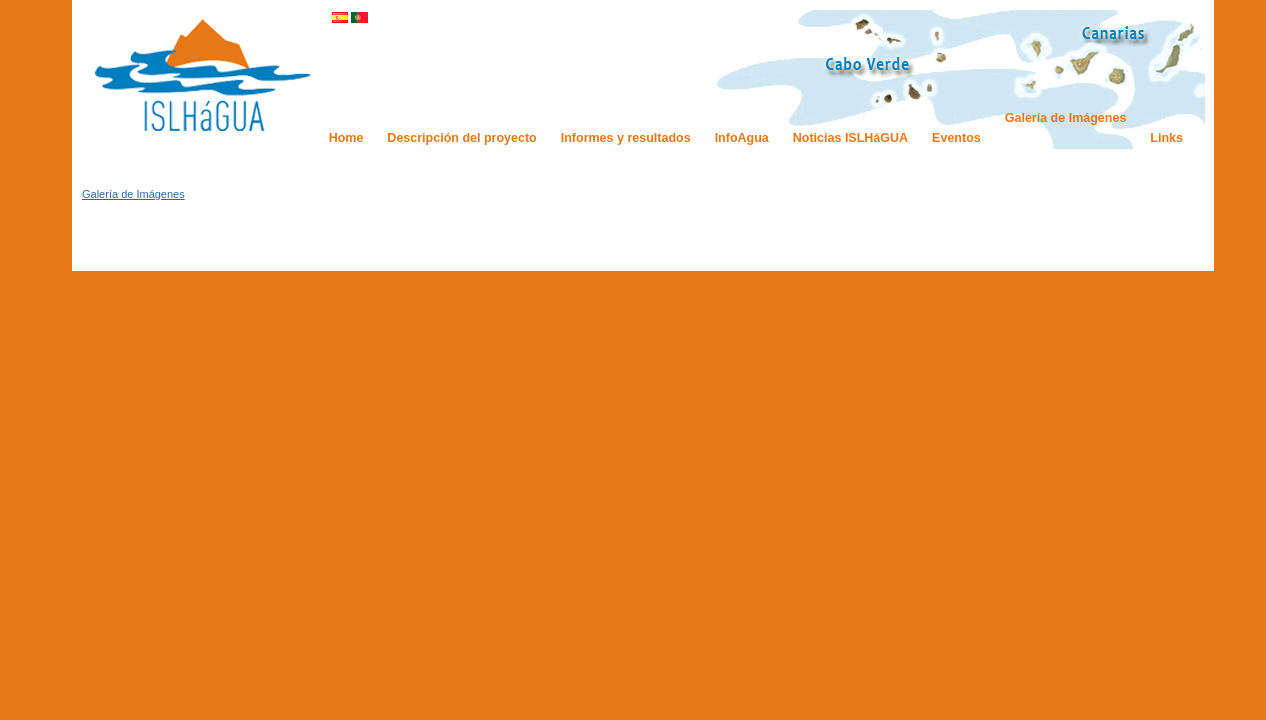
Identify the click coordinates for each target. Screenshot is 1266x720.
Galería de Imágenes (133, 194)
